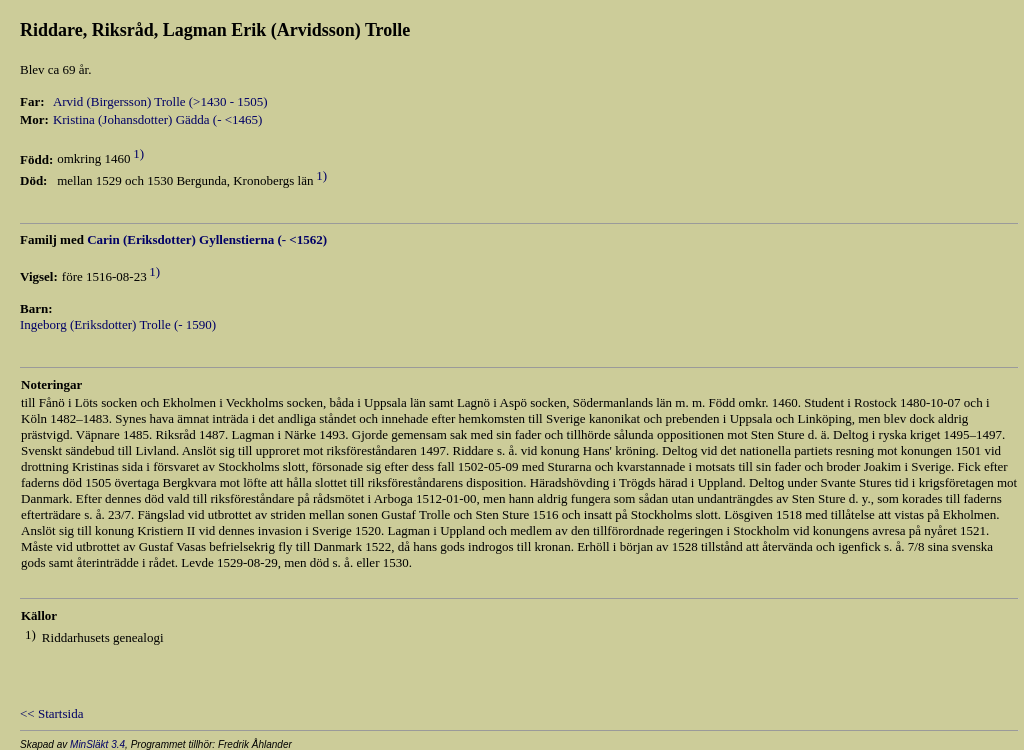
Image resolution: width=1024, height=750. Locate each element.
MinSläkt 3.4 (97, 744)
